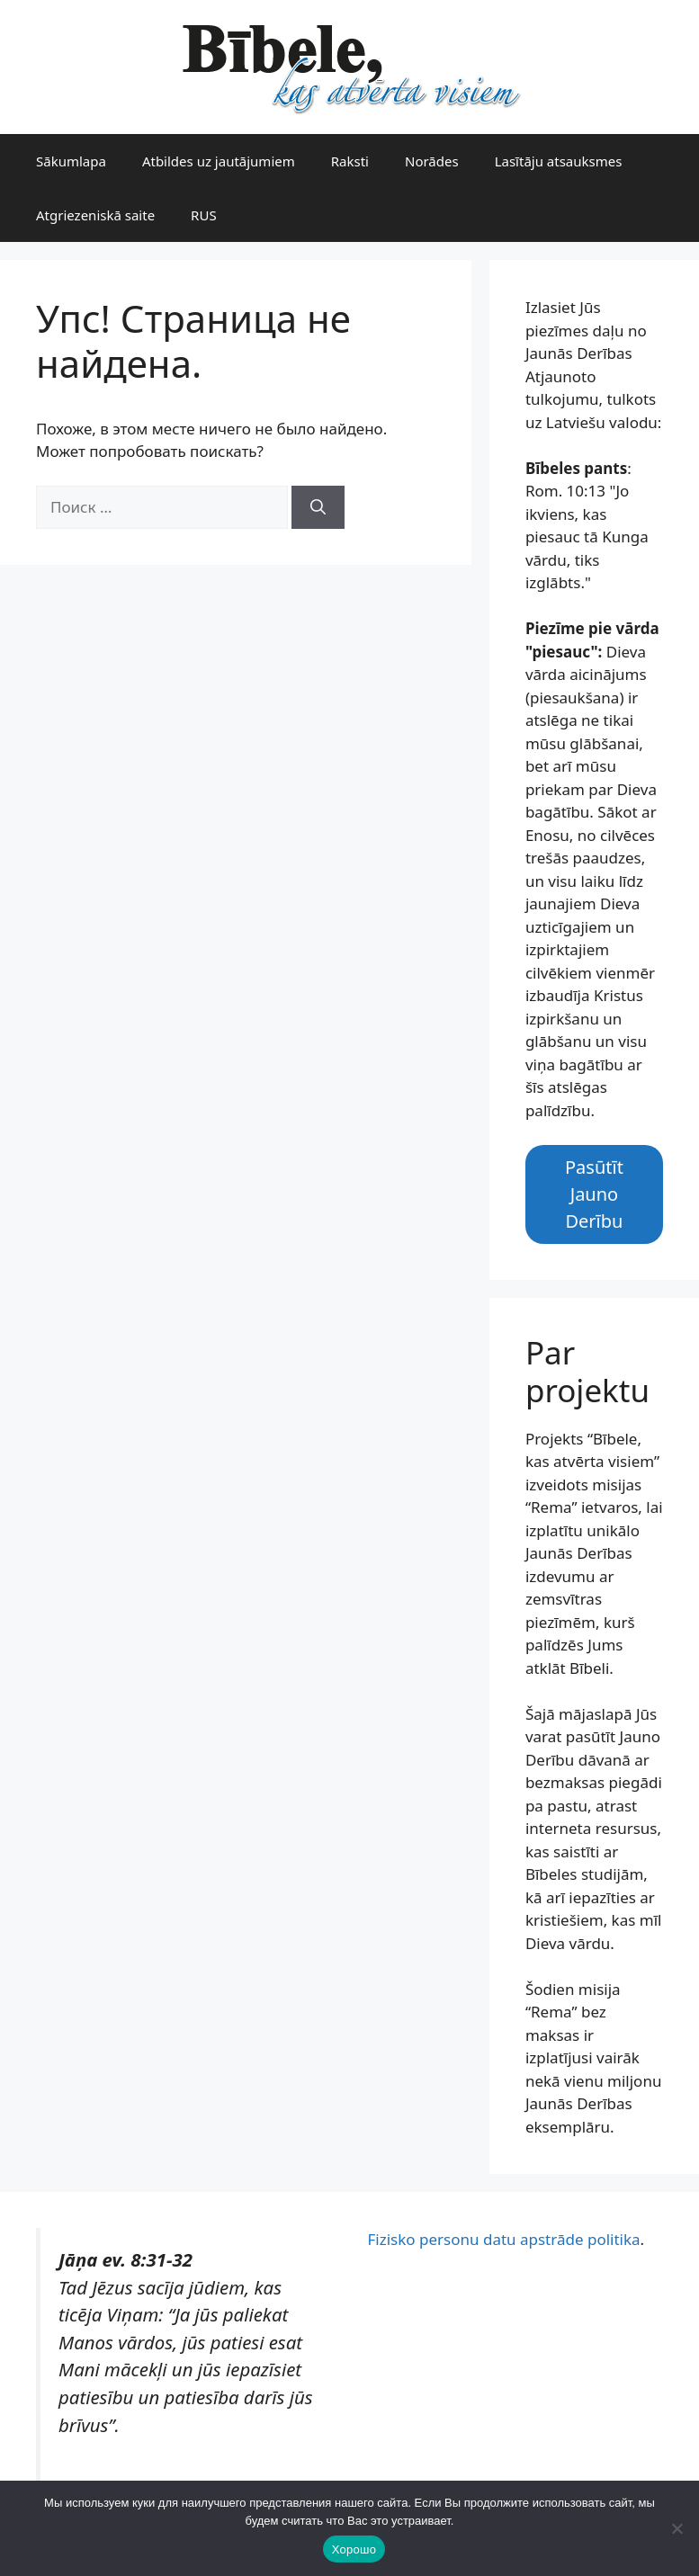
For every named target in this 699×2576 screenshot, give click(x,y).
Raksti (350, 161)
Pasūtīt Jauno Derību (594, 1194)
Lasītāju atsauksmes (559, 161)
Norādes (432, 161)
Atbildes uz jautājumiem (218, 161)
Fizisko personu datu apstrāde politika (504, 2239)
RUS (204, 215)
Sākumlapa (71, 161)
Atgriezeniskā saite (95, 215)
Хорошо (354, 2549)
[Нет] (677, 2528)
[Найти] (318, 507)
